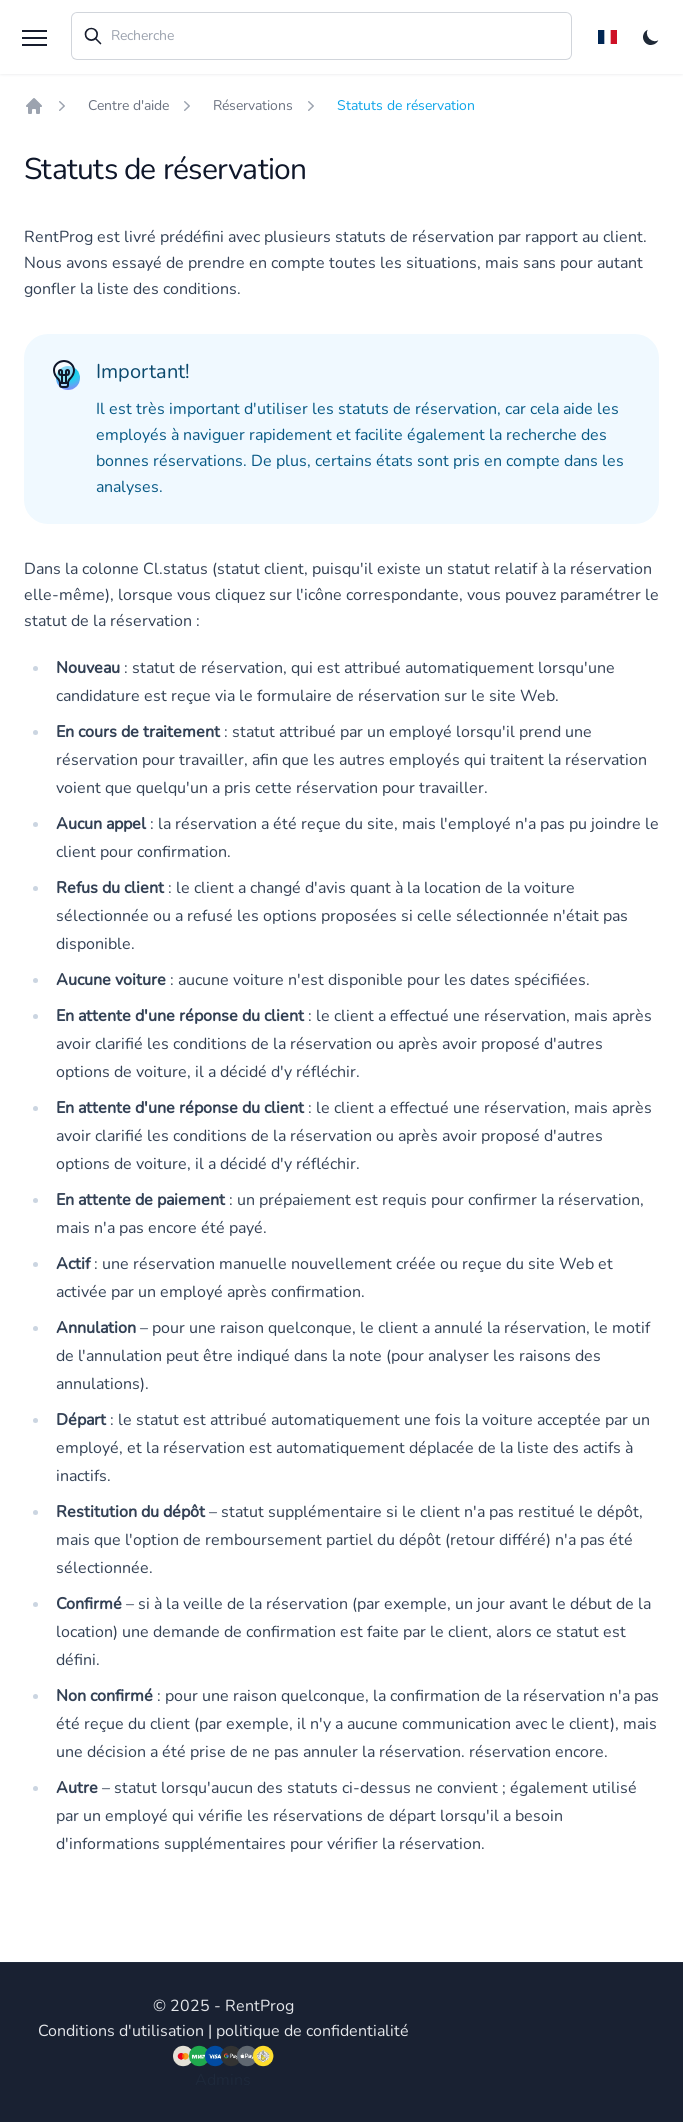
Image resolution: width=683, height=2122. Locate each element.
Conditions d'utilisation (121, 2031)
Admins (223, 2080)
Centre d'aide (128, 105)
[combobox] (321, 36)
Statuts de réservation (406, 105)
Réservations (253, 105)
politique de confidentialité (312, 2031)
